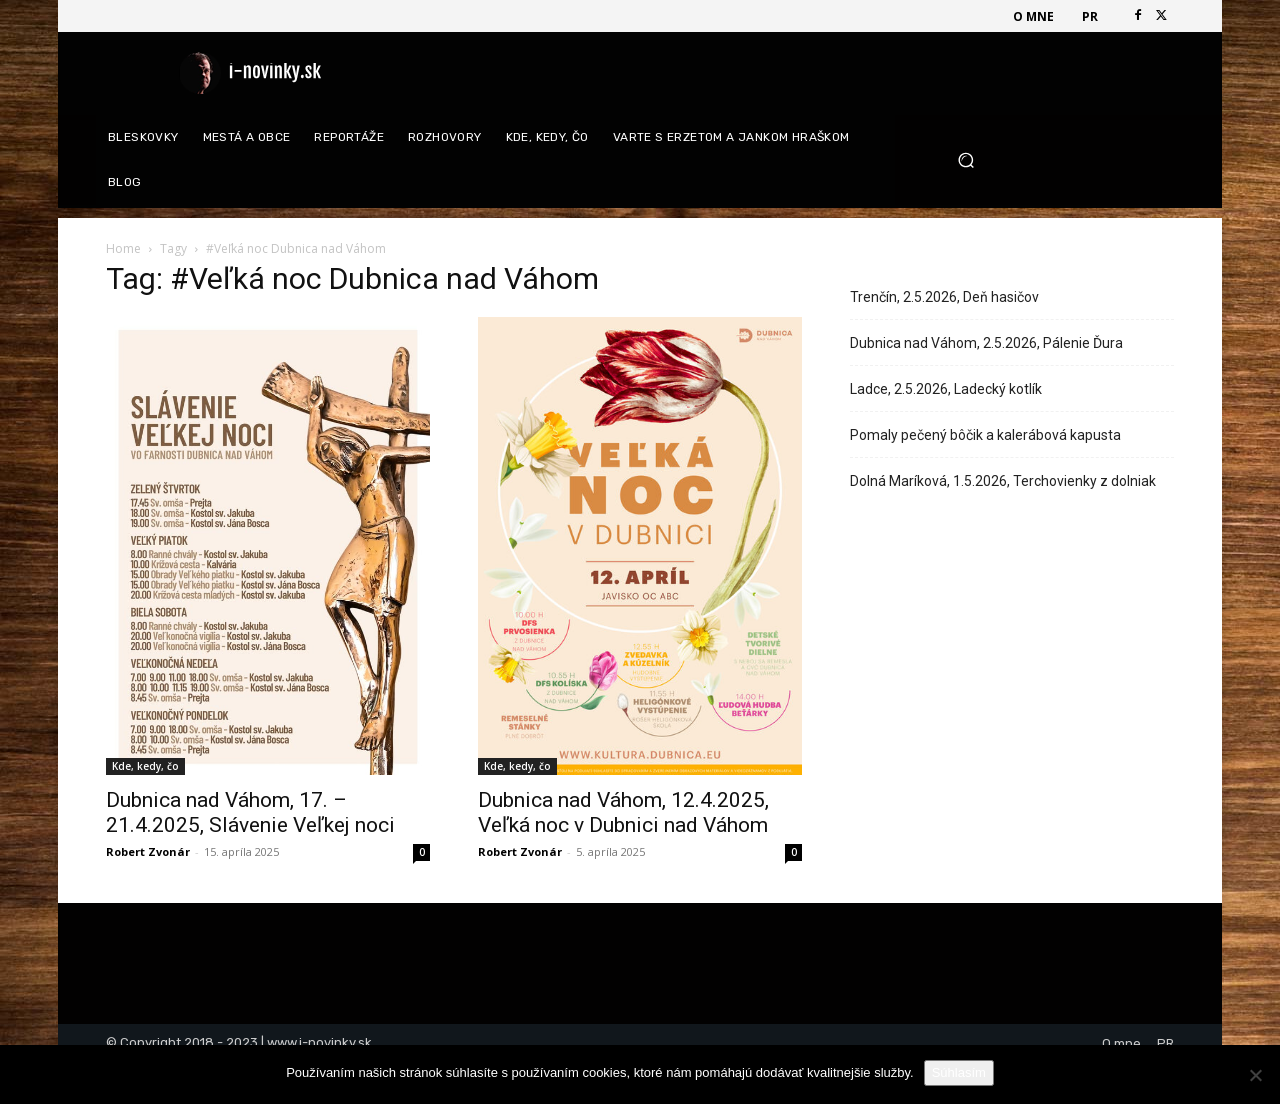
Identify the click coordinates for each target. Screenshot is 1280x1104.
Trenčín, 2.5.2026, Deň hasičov (944, 297)
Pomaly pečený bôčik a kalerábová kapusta (985, 435)
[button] (1058, 160)
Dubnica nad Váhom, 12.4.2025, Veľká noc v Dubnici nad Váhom (623, 812)
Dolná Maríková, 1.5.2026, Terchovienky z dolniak (1003, 481)
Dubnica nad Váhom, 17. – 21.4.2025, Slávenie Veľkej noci (250, 812)
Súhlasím (959, 1072)
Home (123, 248)
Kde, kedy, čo (145, 766)
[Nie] (1255, 1075)
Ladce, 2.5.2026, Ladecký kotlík (946, 389)
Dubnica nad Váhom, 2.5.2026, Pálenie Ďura (986, 343)
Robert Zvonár (148, 851)
